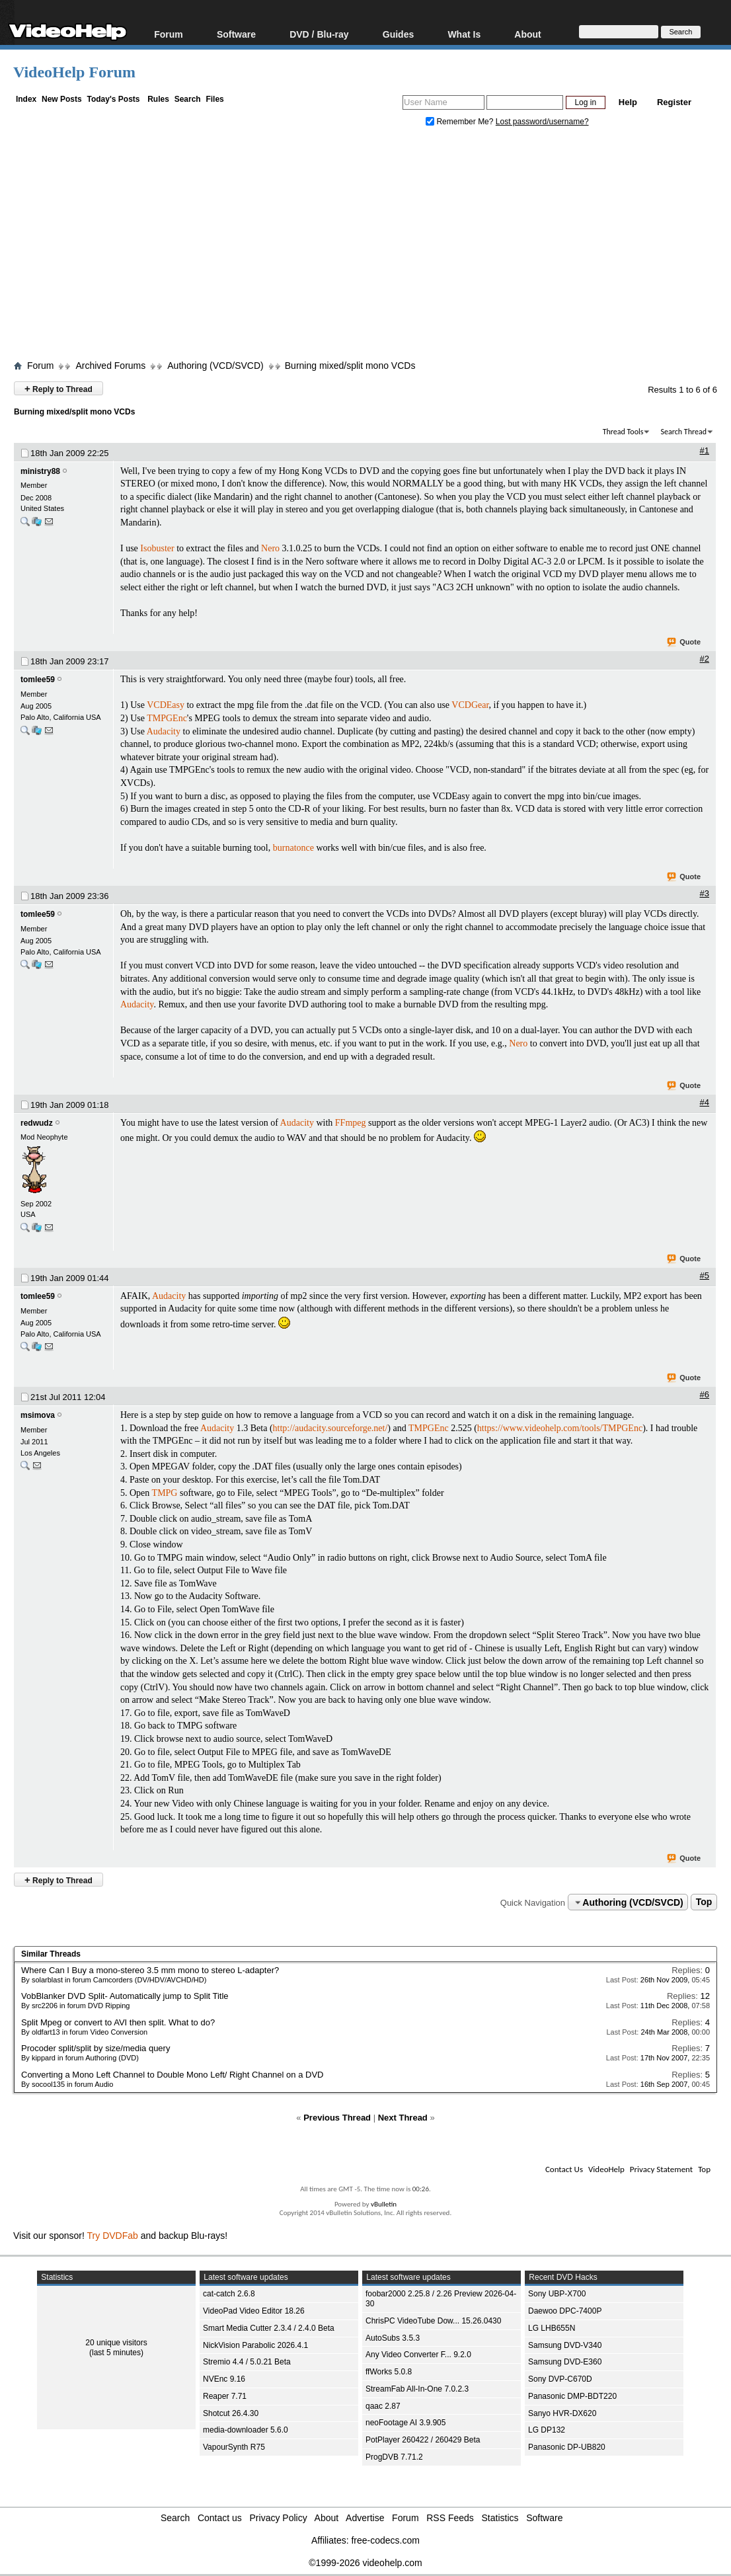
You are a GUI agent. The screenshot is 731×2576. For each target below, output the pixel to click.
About (527, 34)
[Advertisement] (372, 246)
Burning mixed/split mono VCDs (350, 365)
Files (214, 99)
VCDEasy (165, 705)
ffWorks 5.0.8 (389, 2371)
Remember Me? (461, 121)
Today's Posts (113, 99)
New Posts (62, 99)
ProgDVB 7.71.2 (394, 2457)
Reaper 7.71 (225, 2396)
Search (187, 99)
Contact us (220, 2518)
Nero (270, 548)
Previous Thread (337, 2118)
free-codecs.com (385, 2540)
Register (674, 102)
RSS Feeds (450, 2518)
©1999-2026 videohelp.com (365, 2562)
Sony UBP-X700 (557, 2293)
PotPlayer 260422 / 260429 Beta (423, 2439)
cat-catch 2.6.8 (229, 2293)
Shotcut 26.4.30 (230, 2413)
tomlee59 (37, 679)
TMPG (165, 1493)
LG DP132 (546, 2430)
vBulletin (384, 2204)
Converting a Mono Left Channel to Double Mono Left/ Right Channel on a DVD (172, 2075)
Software (236, 34)
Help (628, 102)
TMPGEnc (167, 718)
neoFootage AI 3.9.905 (405, 2422)
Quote (684, 642)
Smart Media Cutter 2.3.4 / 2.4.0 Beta (268, 2328)
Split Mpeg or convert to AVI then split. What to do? (118, 2022)
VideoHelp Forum (74, 72)
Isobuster (157, 548)
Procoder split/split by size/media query (95, 2048)
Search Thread (683, 431)
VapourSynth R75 (234, 2447)
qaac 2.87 (383, 2406)
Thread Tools (623, 431)
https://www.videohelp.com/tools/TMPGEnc (559, 1428)
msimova (37, 1415)
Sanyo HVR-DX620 (562, 2413)
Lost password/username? (542, 121)
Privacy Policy (278, 2518)
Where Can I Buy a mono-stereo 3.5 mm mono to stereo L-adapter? (150, 1970)
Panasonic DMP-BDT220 (572, 2396)
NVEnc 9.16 (224, 2379)
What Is (464, 34)
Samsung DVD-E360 (564, 2361)
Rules (158, 99)
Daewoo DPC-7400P (564, 2311)
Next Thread (403, 2118)
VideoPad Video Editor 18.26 (254, 2311)
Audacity (163, 731)
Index (26, 99)
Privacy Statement (661, 2169)
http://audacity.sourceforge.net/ (330, 1428)
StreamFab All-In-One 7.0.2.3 (417, 2389)
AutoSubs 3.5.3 (393, 2338)
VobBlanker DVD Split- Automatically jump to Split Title (125, 1996)
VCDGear (469, 705)
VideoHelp (606, 2169)
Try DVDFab (112, 2235)
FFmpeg (350, 1123)
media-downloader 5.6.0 (245, 2430)
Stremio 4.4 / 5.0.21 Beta (247, 2361)
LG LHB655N (551, 2328)
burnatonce (293, 848)
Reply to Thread (58, 388)
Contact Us (564, 2169)
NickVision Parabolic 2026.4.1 (255, 2345)
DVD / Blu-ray (318, 34)
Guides (398, 34)
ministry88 (40, 471)
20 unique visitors (116, 2342)
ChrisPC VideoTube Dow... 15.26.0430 (433, 2320)
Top (704, 1902)
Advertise (365, 2518)
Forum (168, 34)
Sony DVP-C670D (560, 2379)
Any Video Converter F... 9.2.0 (418, 2354)
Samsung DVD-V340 (564, 2345)
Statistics (500, 2518)
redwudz (36, 1123)
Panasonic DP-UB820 (566, 2447)
